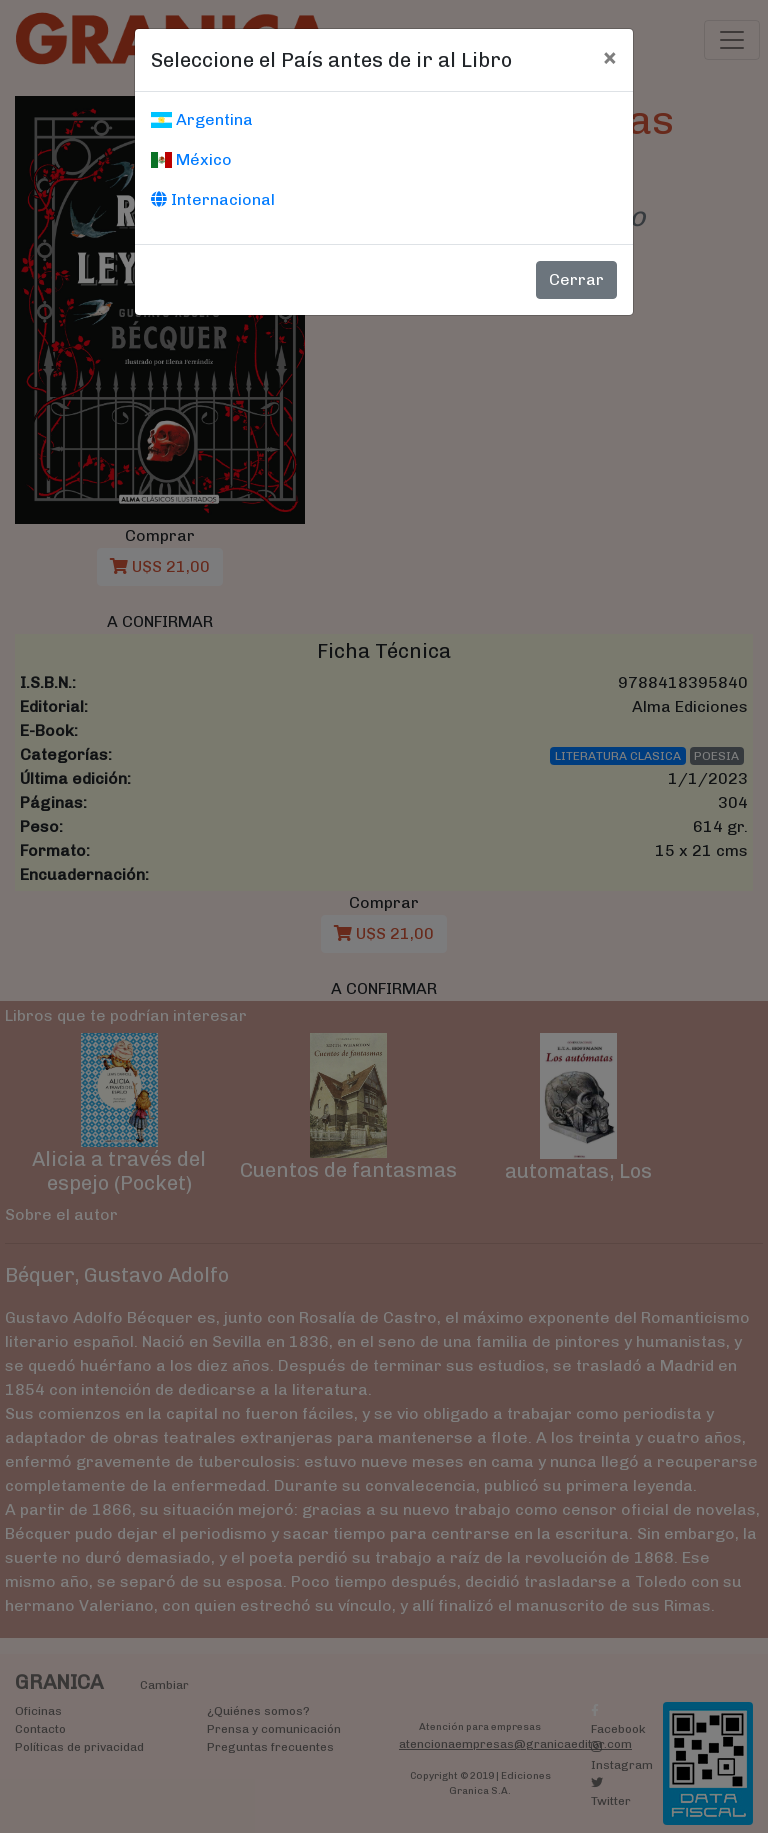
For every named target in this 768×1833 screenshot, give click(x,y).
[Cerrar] (609, 57)
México (191, 159)
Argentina (202, 119)
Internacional (213, 199)
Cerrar (576, 279)
